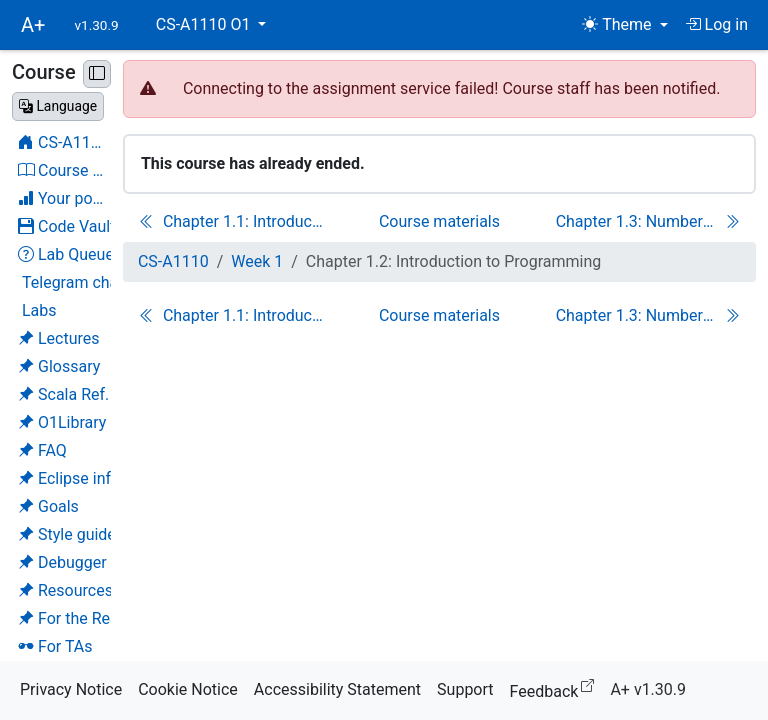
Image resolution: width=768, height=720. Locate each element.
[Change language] (58, 106)
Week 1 (257, 261)
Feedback (556, 688)
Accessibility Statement (337, 689)
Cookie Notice (188, 689)
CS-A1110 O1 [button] (205, 24)
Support (465, 689)
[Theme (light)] (624, 25)
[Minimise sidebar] (97, 74)
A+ (33, 25)
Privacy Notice (71, 689)
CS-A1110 (173, 261)
